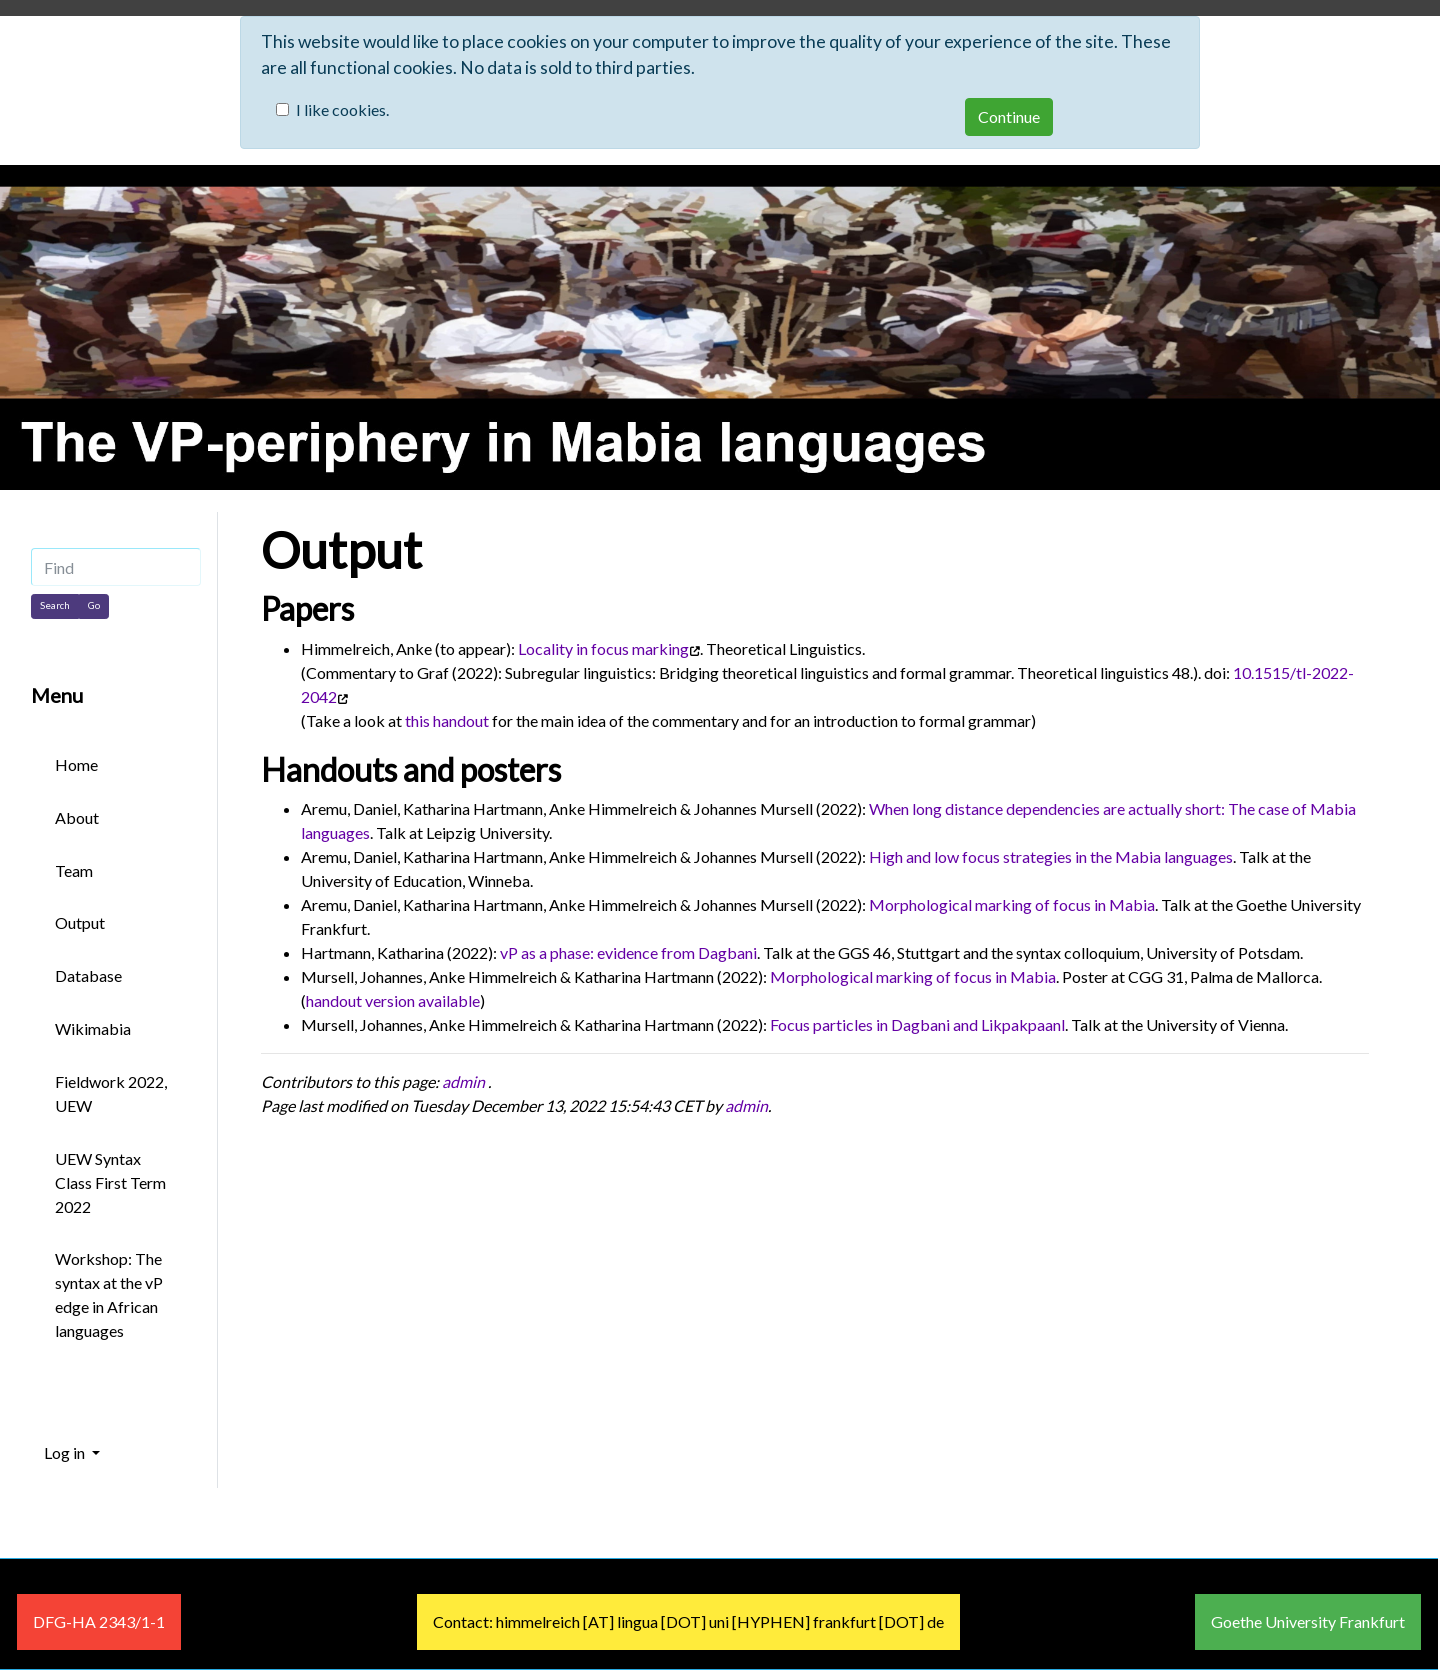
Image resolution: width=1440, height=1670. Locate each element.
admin (463, 1081)
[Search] (55, 606)
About (77, 817)
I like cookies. (342, 109)
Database (88, 975)
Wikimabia (93, 1028)
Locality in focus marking (603, 648)
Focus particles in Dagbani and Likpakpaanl (917, 1024)
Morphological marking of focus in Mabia (1012, 904)
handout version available (393, 1000)
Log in (66, 1452)
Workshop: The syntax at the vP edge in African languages (109, 1294)
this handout (447, 720)
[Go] (94, 606)
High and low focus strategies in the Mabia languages (1051, 856)
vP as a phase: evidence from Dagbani (628, 952)
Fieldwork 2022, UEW (111, 1093)
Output (341, 550)
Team (74, 870)
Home (76, 764)
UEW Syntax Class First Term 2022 (110, 1182)
